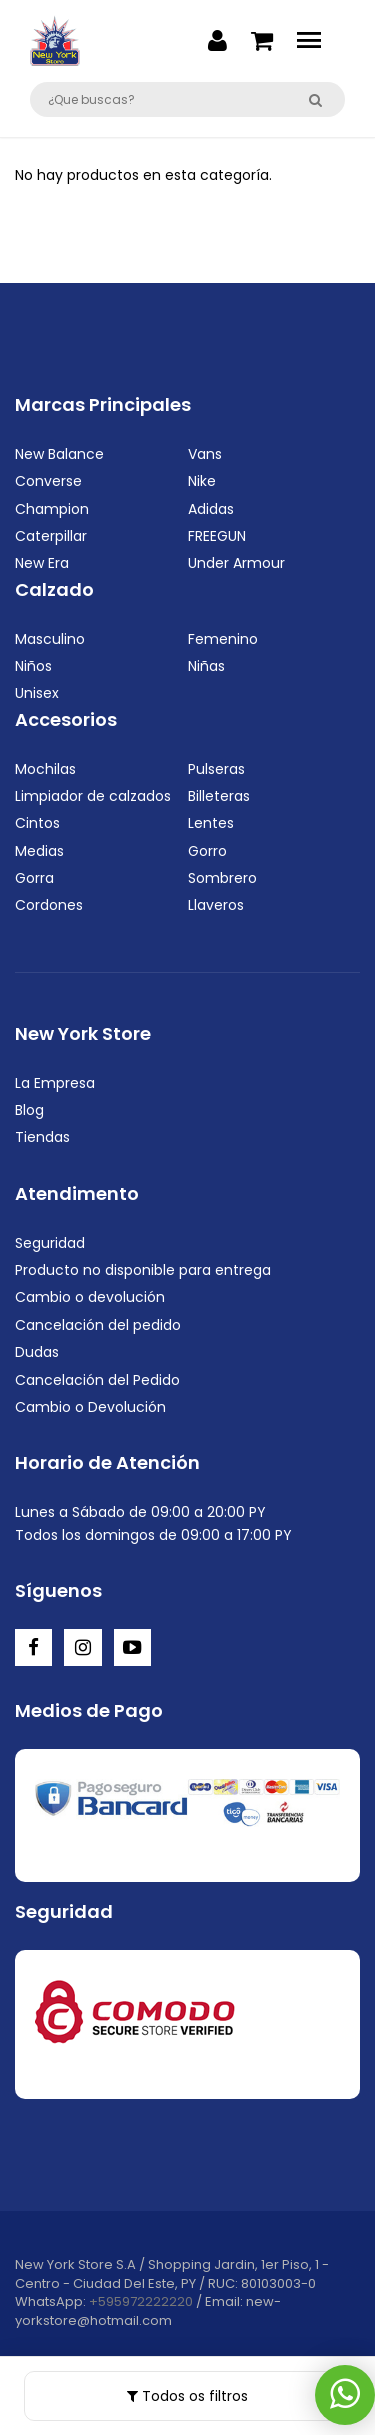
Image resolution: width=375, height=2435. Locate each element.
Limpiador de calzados (93, 796)
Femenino (223, 639)
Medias (39, 851)
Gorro (207, 851)
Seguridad (50, 1243)
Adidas (211, 509)
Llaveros (216, 905)
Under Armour (236, 563)
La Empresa (55, 1083)
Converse (48, 481)
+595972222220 (141, 2301)
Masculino (50, 639)
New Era (42, 563)
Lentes (211, 823)
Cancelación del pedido (98, 1325)
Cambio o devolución (90, 1297)
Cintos (37, 823)
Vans (205, 454)
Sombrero (222, 878)
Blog (29, 1110)
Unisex (37, 693)
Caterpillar (51, 536)
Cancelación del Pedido (97, 1380)
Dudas (37, 1352)
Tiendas (42, 1137)
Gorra (34, 878)
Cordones (49, 905)
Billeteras (219, 796)
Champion (52, 509)
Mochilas (45, 769)
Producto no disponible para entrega (143, 1270)
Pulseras (216, 769)
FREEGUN (217, 536)
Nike (202, 481)
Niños (33, 666)
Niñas (206, 666)
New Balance (59, 454)
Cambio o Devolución (90, 1407)
